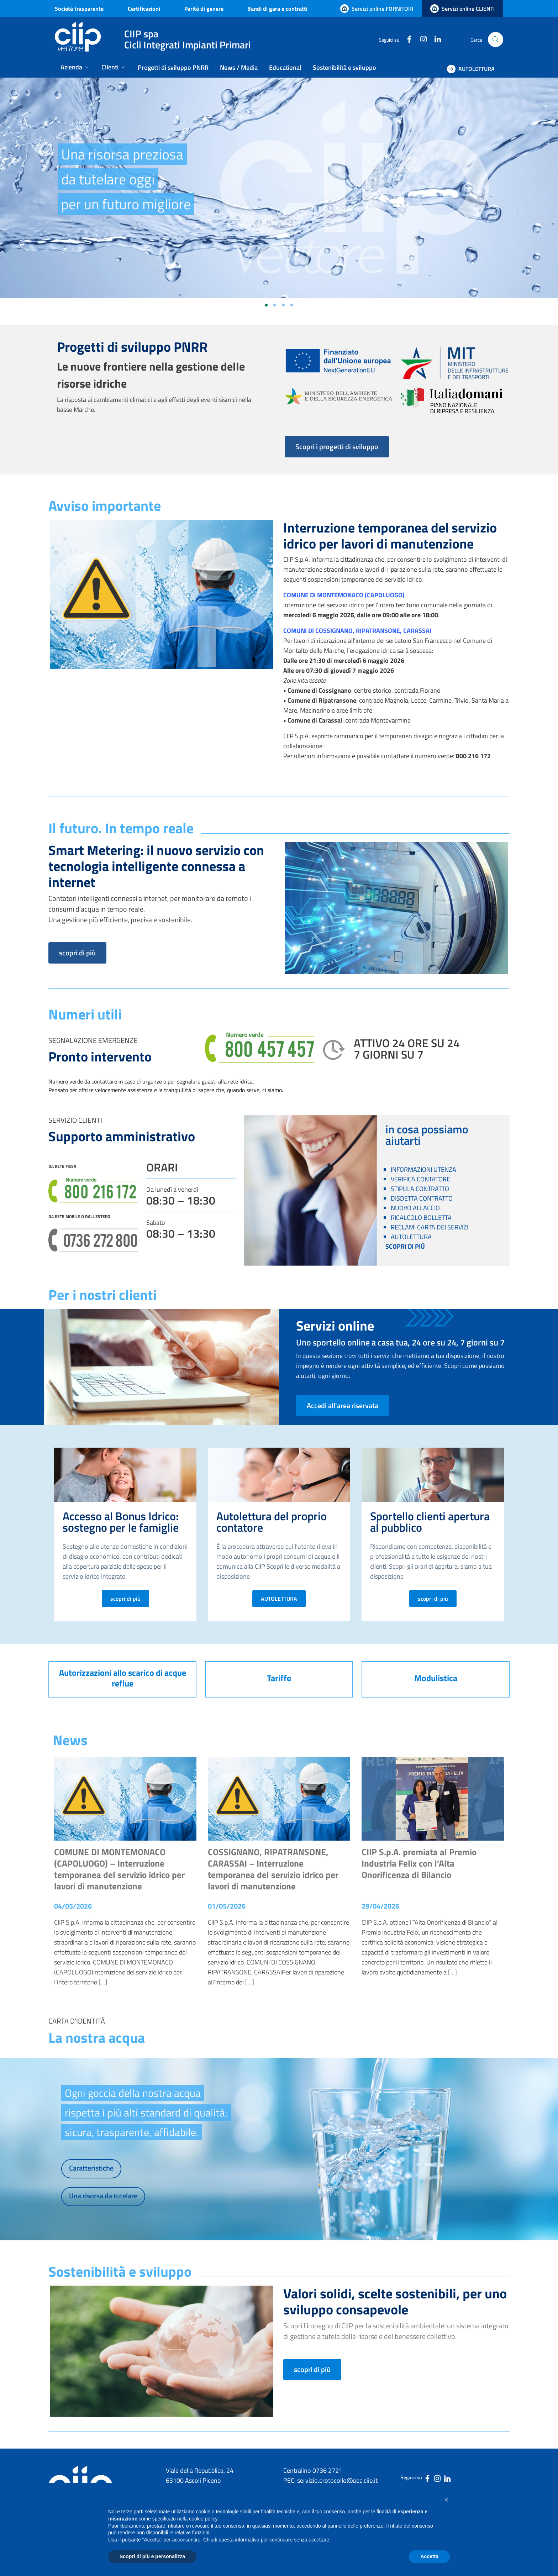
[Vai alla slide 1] (266, 305)
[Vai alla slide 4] (291, 305)
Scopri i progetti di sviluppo (336, 446)
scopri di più (77, 952)
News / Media (239, 67)
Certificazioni (144, 8)
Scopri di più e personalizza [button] (152, 2556)
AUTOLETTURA (279, 1598)
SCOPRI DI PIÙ (405, 1246)
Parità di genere (203, 8)
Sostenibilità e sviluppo (344, 67)
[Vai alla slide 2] (274, 305)
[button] (446, 2500)
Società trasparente (79, 8)
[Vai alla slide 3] (283, 305)
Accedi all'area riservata (342, 1405)
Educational (285, 67)
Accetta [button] (429, 2556)
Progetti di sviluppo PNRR (173, 67)
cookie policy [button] (203, 2519)
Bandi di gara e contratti (277, 8)
